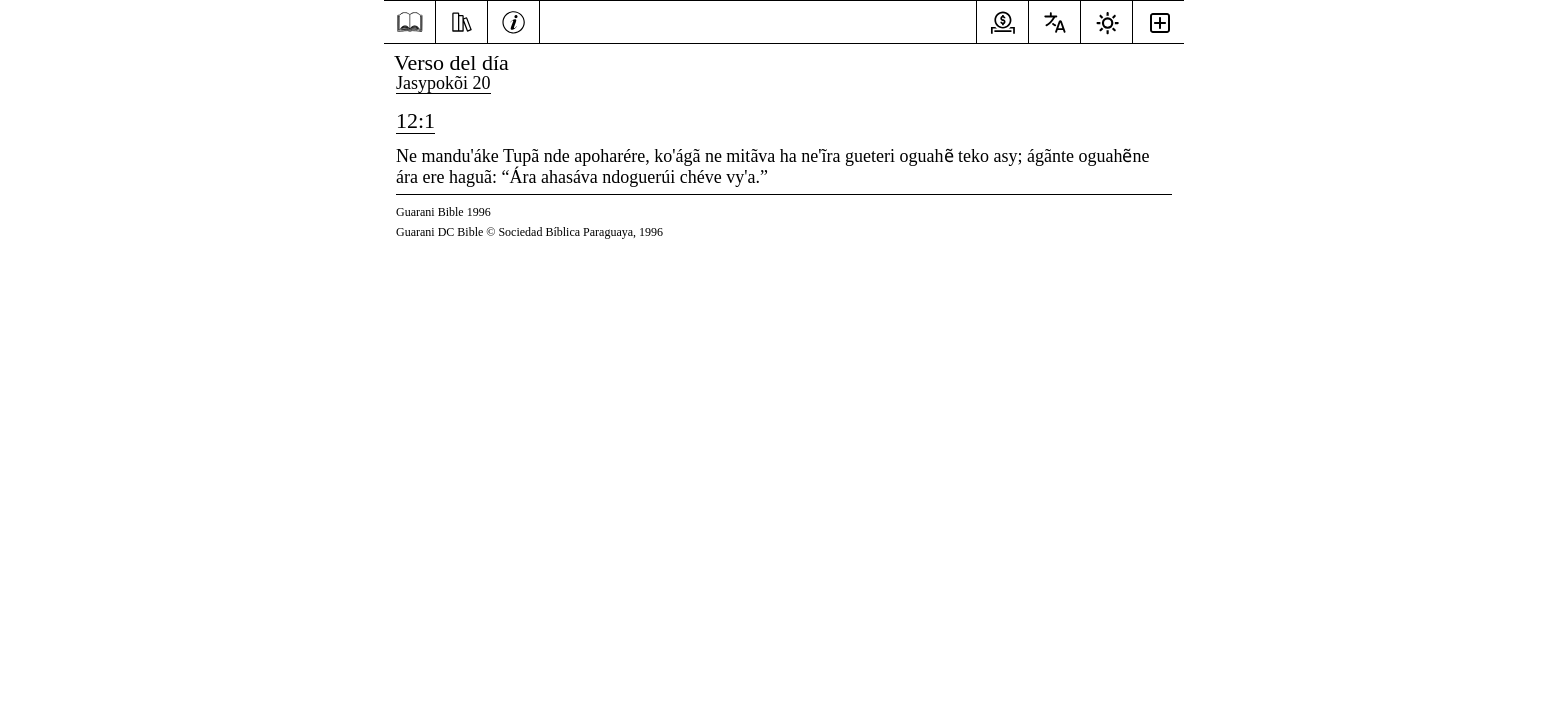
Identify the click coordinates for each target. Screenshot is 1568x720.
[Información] (513, 20)
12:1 (415, 120)
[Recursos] (461, 20)
